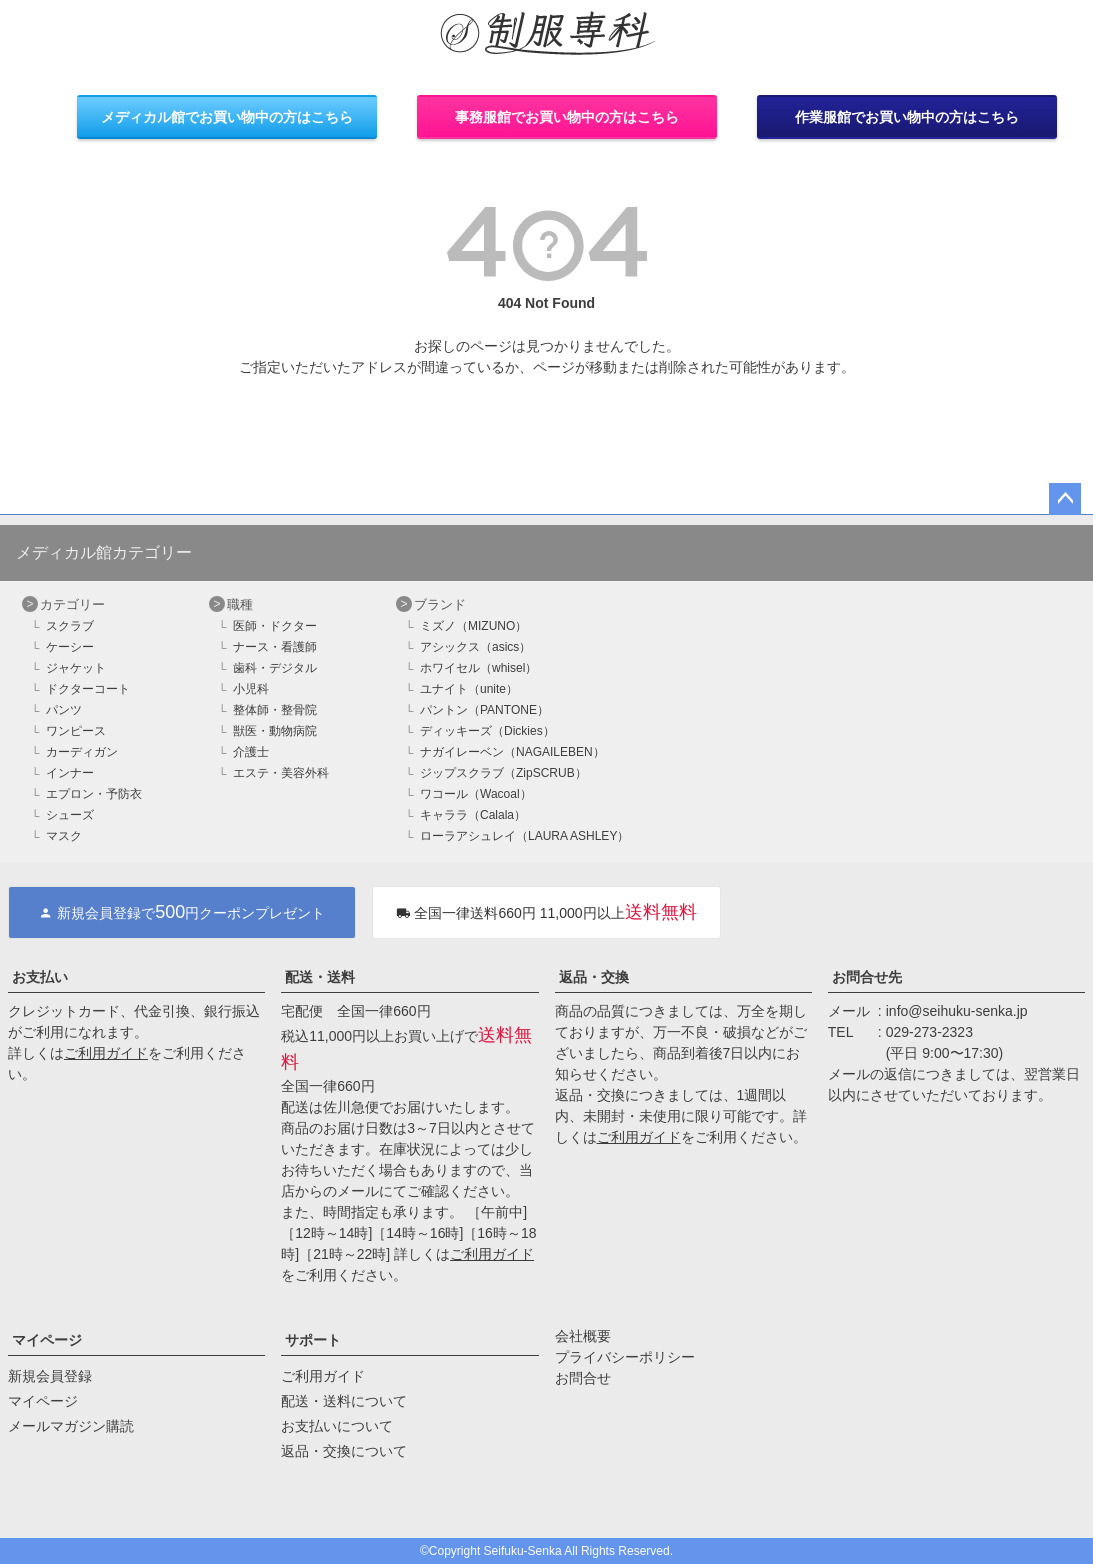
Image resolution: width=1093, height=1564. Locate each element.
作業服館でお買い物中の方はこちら (907, 117)
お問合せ (583, 1378)
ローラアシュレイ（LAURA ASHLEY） (524, 836)
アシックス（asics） (475, 647)
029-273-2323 (929, 1032)
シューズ (70, 815)
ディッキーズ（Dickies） (487, 731)
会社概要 (583, 1336)
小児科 (251, 689)
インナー (70, 773)
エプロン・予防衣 (94, 794)
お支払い (40, 977)
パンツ (64, 710)
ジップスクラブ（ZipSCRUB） (503, 773)
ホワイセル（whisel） (478, 668)
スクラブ (70, 626)
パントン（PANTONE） (484, 710)
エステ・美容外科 (281, 773)
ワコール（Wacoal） (476, 794)
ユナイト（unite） (469, 689)
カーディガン (82, 752)
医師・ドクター (275, 626)
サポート (313, 1340)
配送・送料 (320, 977)
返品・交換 (594, 977)
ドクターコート (88, 689)
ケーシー (70, 647)
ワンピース (76, 731)
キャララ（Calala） (473, 815)
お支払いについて (337, 1426)
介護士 (251, 752)
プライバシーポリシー (625, 1357)
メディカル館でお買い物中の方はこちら (227, 117)
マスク (64, 836)
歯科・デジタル (275, 668)
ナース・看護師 (275, 647)
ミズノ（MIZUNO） (473, 626)
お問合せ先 (867, 977)
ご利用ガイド (106, 1053)
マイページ (47, 1340)
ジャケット (76, 668)
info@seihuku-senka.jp (957, 1011)
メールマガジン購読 (71, 1426)
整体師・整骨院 (275, 710)
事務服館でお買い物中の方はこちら (567, 117)
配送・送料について (344, 1401)
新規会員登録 (50, 1376)
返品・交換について (344, 1451)
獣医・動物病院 (275, 731)
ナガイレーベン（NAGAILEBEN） (512, 752)
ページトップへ (1065, 499)
